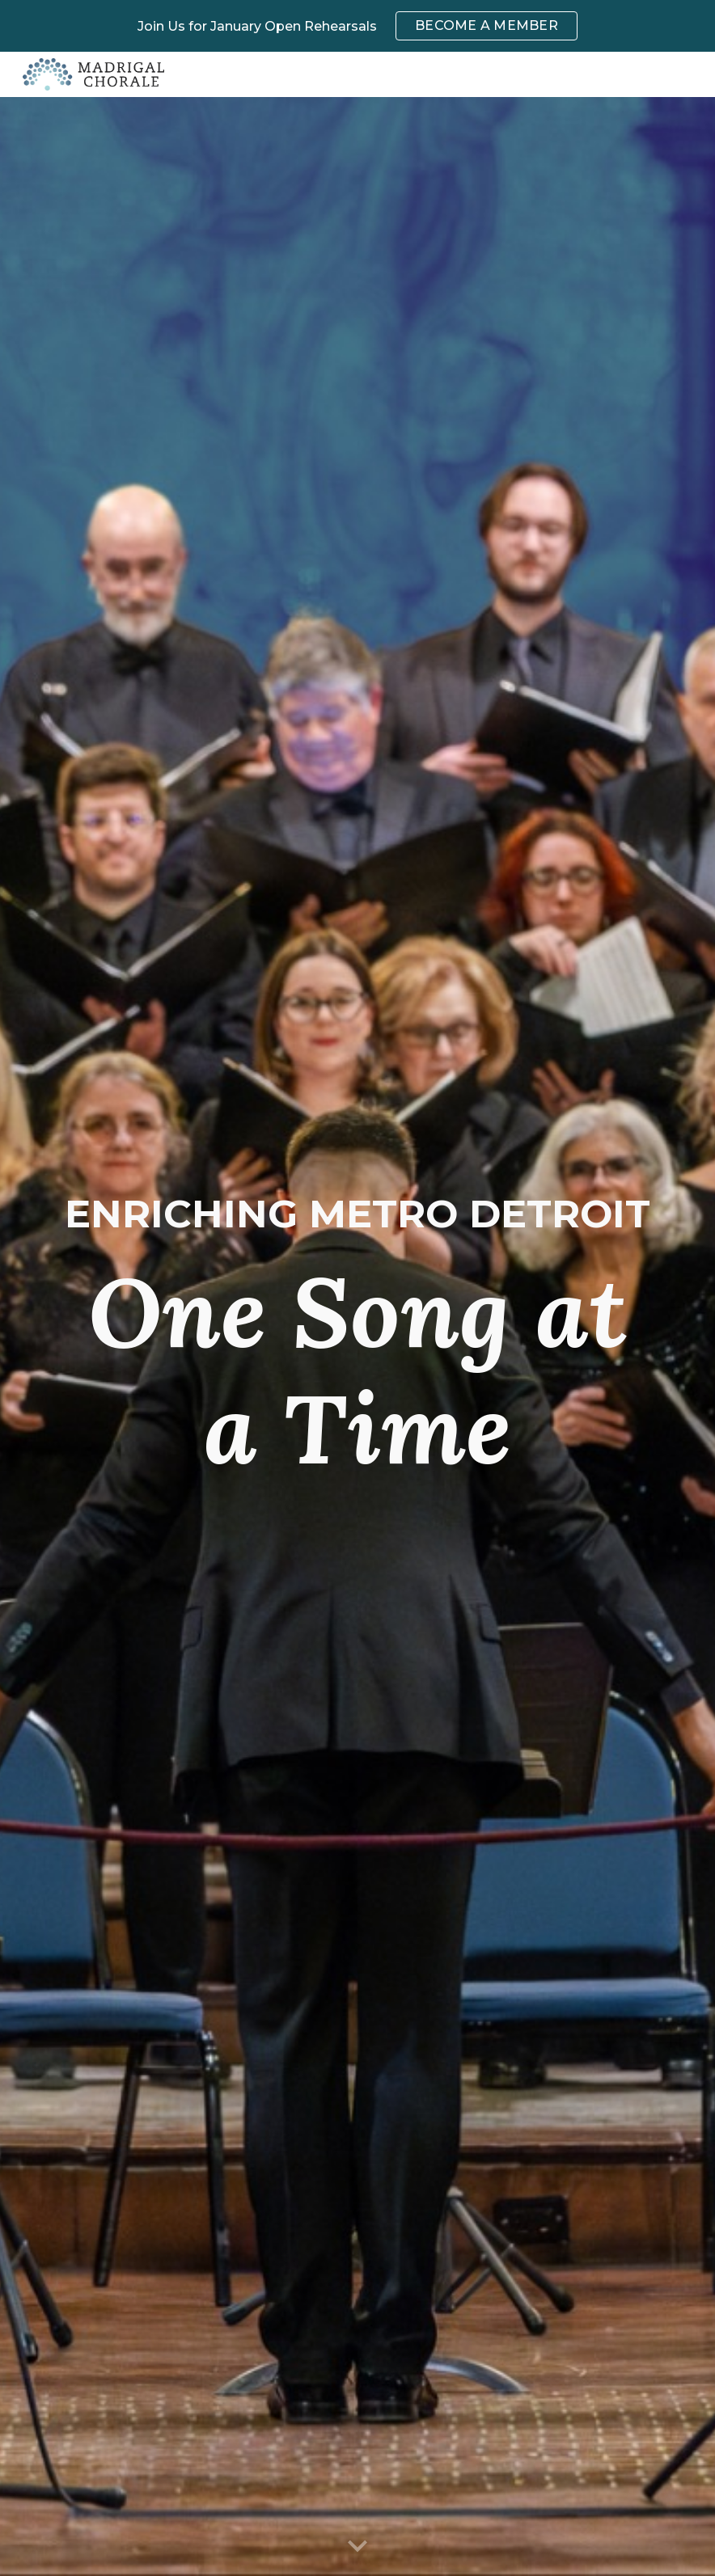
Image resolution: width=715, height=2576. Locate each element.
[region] (357, 26)
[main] (357, 1336)
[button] (357, 2546)
